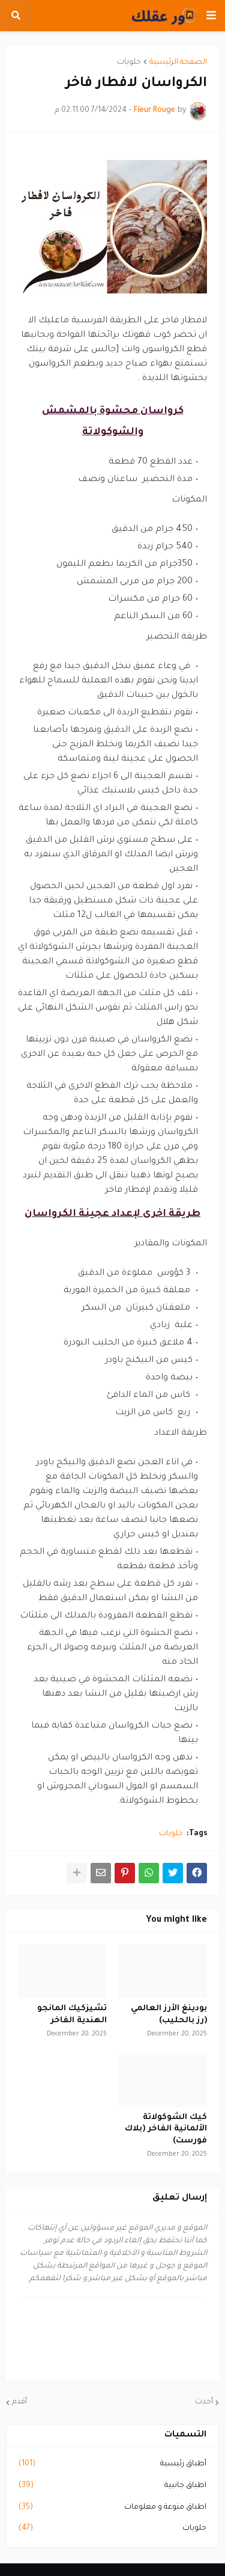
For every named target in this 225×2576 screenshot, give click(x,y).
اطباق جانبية (112, 2486)
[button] (211, 15)
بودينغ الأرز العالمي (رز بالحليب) (169, 2014)
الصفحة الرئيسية (178, 62)
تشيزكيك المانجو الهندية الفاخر (72, 2014)
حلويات (129, 62)
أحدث (204, 2402)
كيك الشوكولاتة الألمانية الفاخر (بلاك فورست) (166, 2129)
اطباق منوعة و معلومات (112, 2508)
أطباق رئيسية (112, 2465)
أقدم (19, 2402)
